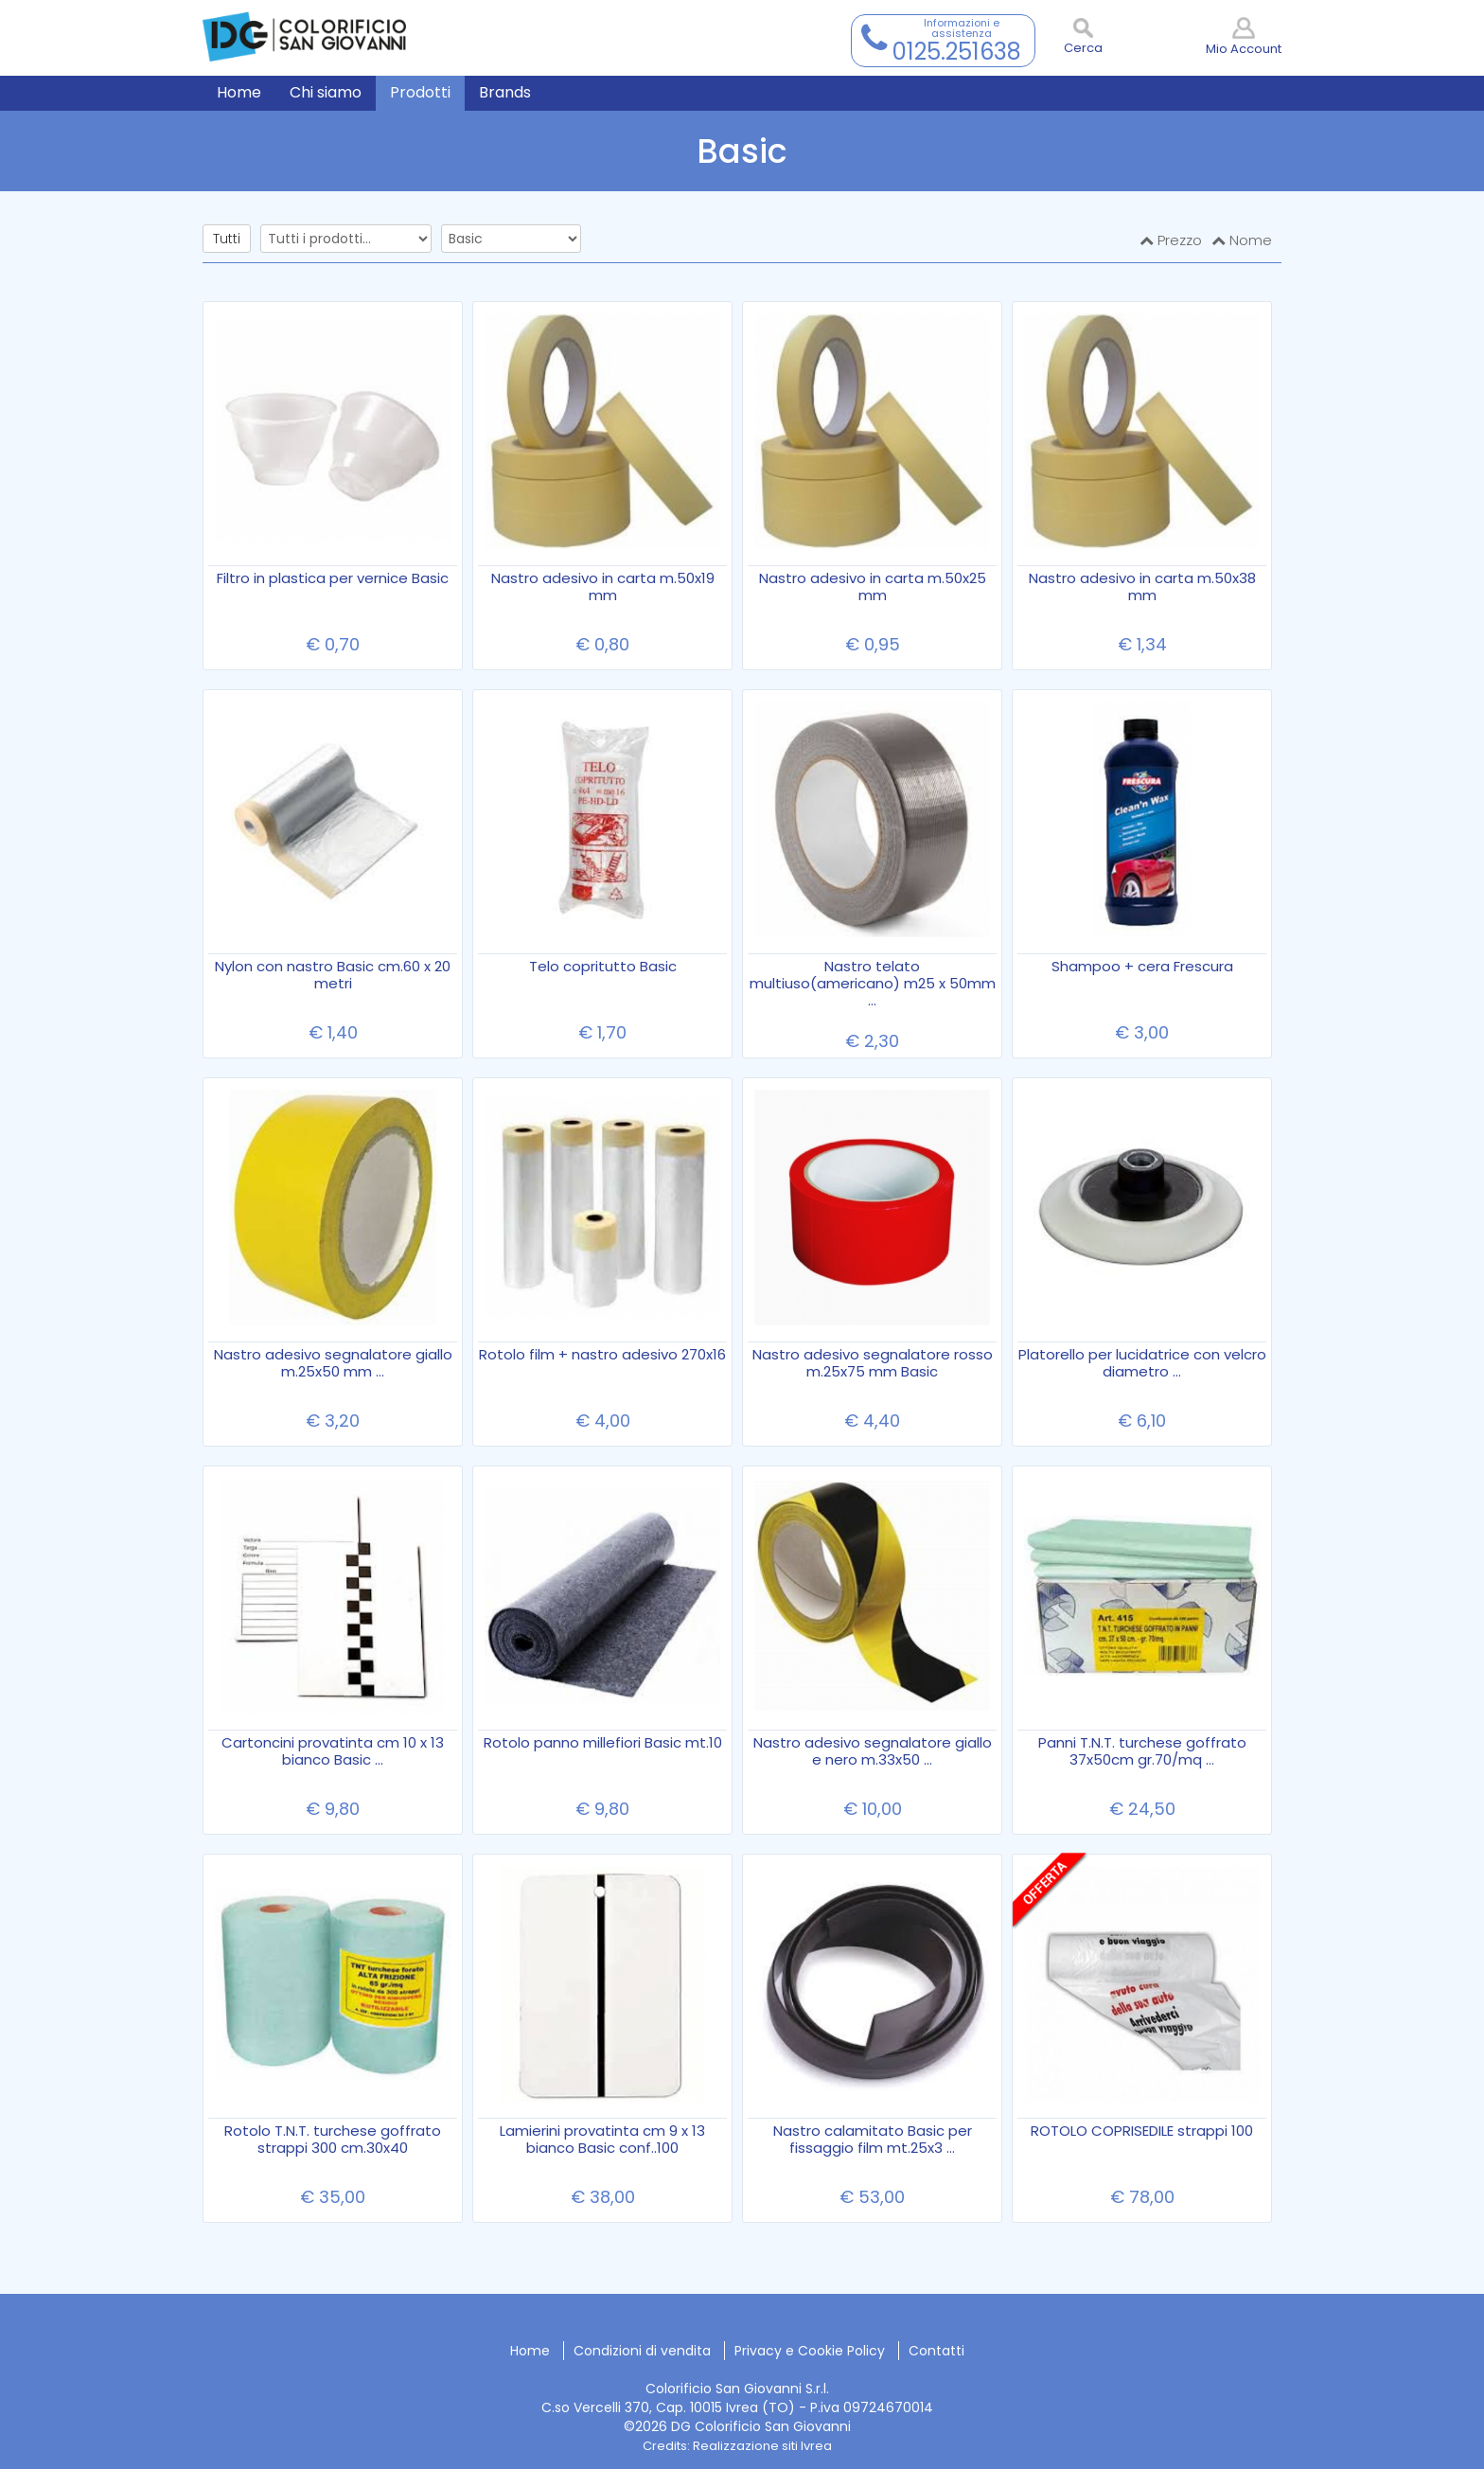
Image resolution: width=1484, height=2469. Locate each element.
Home (530, 2350)
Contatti (936, 2350)
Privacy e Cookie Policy (809, 2350)
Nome (1241, 240)
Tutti (226, 238)
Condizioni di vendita (642, 2350)
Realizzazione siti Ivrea (762, 2446)
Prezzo (1171, 240)
